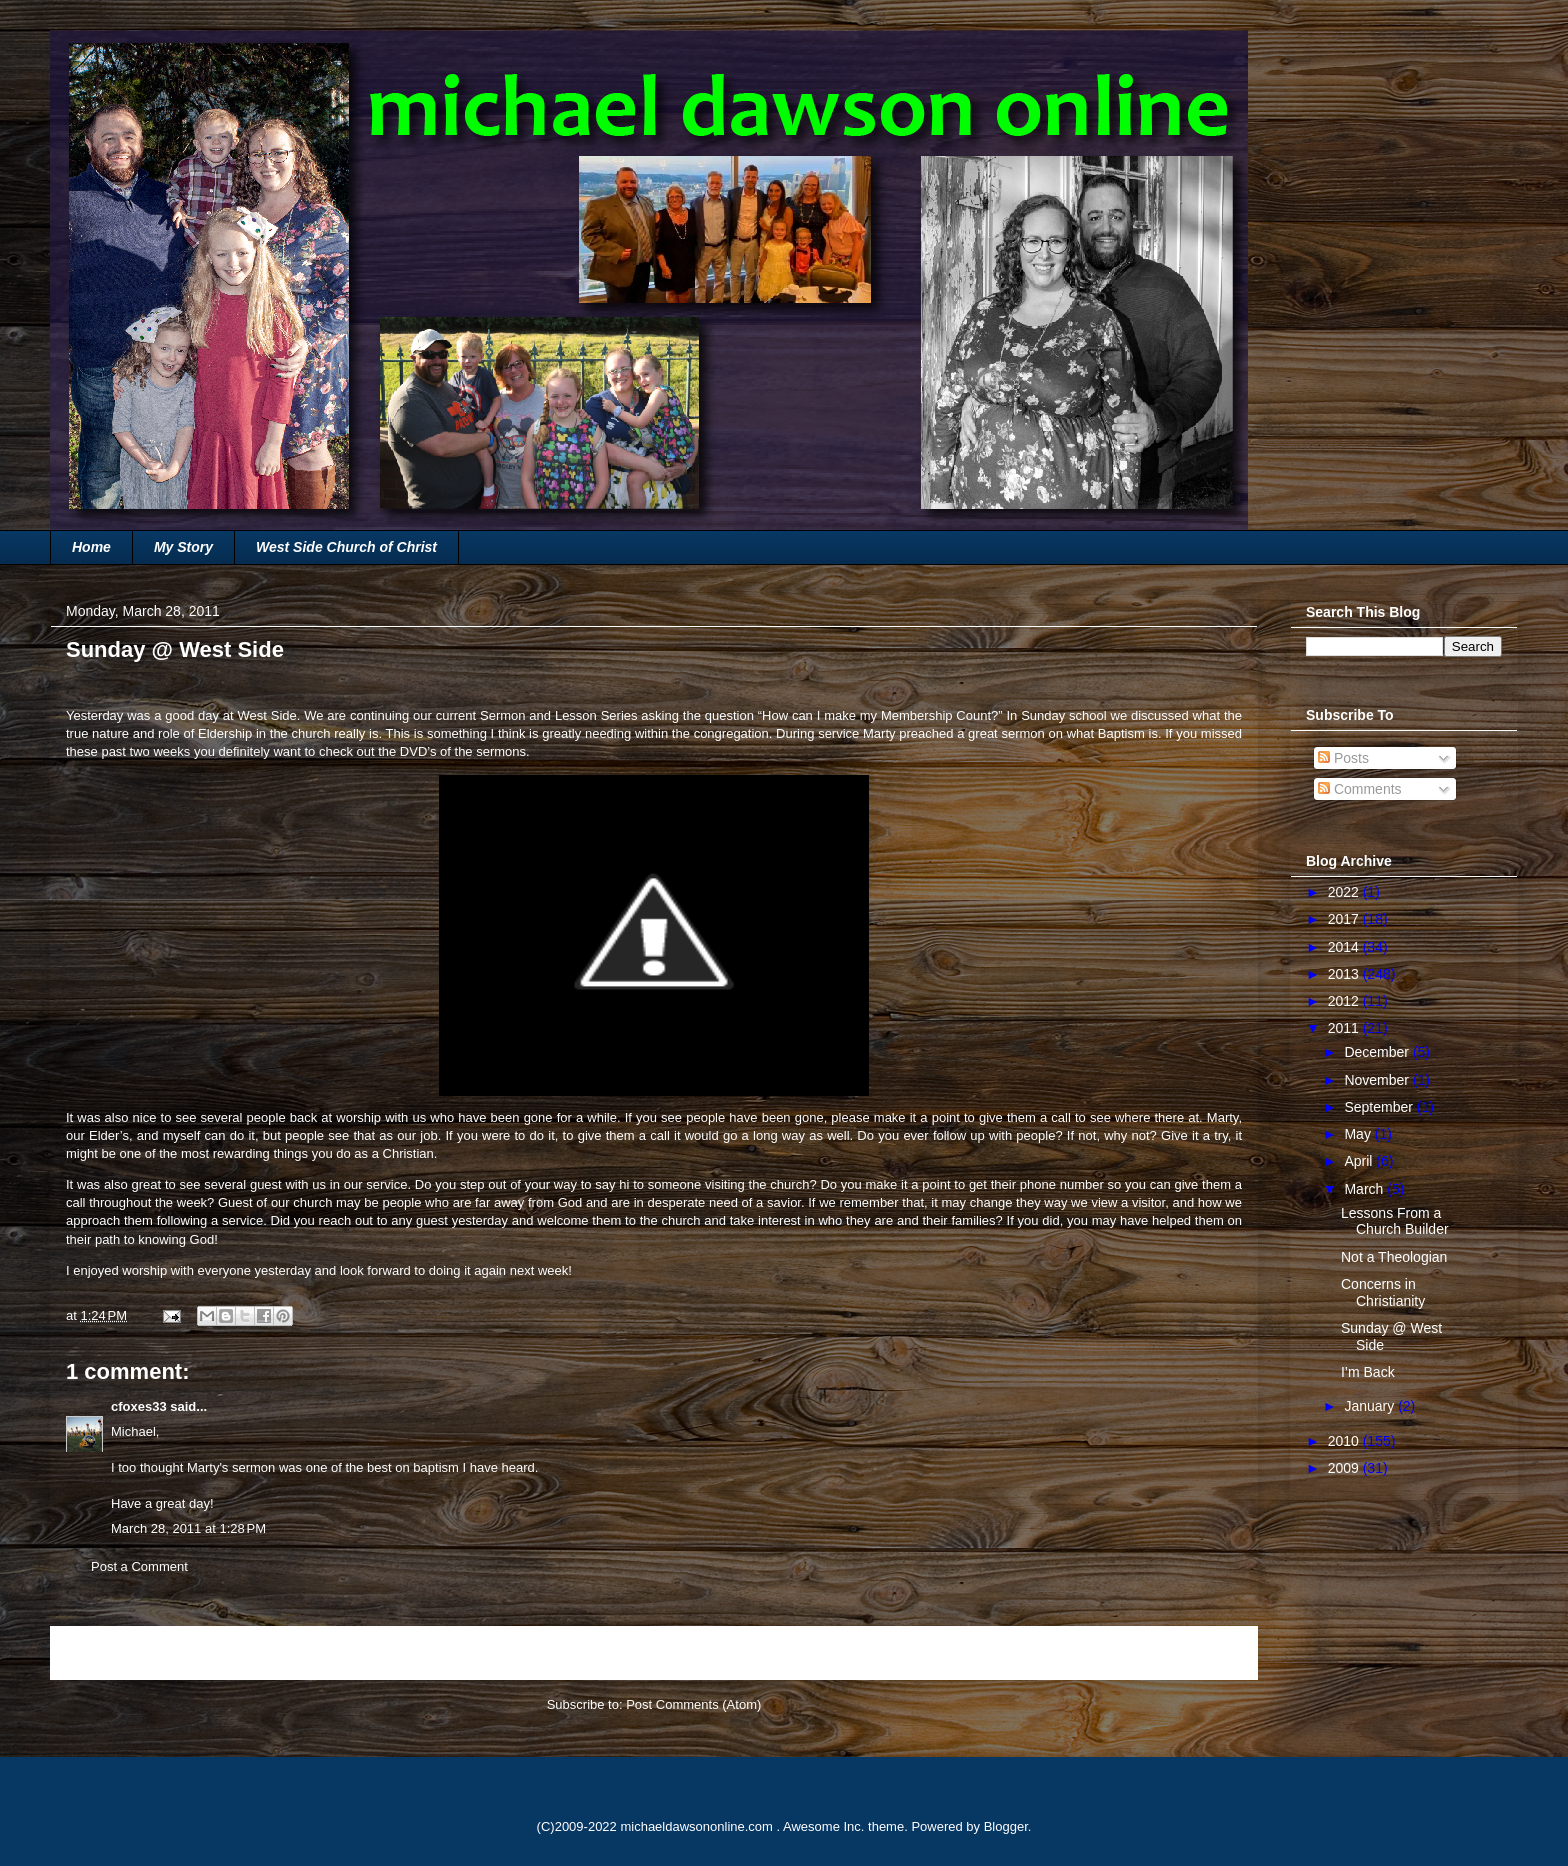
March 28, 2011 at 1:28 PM (188, 1528)
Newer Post (106, 1652)
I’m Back (1368, 1372)
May (1359, 1134)
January (1371, 1406)
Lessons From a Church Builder (1395, 1221)
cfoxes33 (139, 1406)
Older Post (1205, 1652)
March (1365, 1189)
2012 (1345, 1001)
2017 (1345, 919)
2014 (1345, 947)
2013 (1345, 974)
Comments (1360, 789)
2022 (1345, 892)
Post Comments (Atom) (693, 1704)
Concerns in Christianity (1383, 1292)
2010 (1345, 1441)
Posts (1343, 758)
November (1378, 1080)
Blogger (1006, 1826)
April (1360, 1161)
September (1380, 1107)
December (1378, 1052)
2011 (1345, 1028)
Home (91, 547)
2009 (1345, 1468)
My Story (183, 547)
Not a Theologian (1394, 1257)
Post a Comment (139, 1566)
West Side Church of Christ (346, 547)
